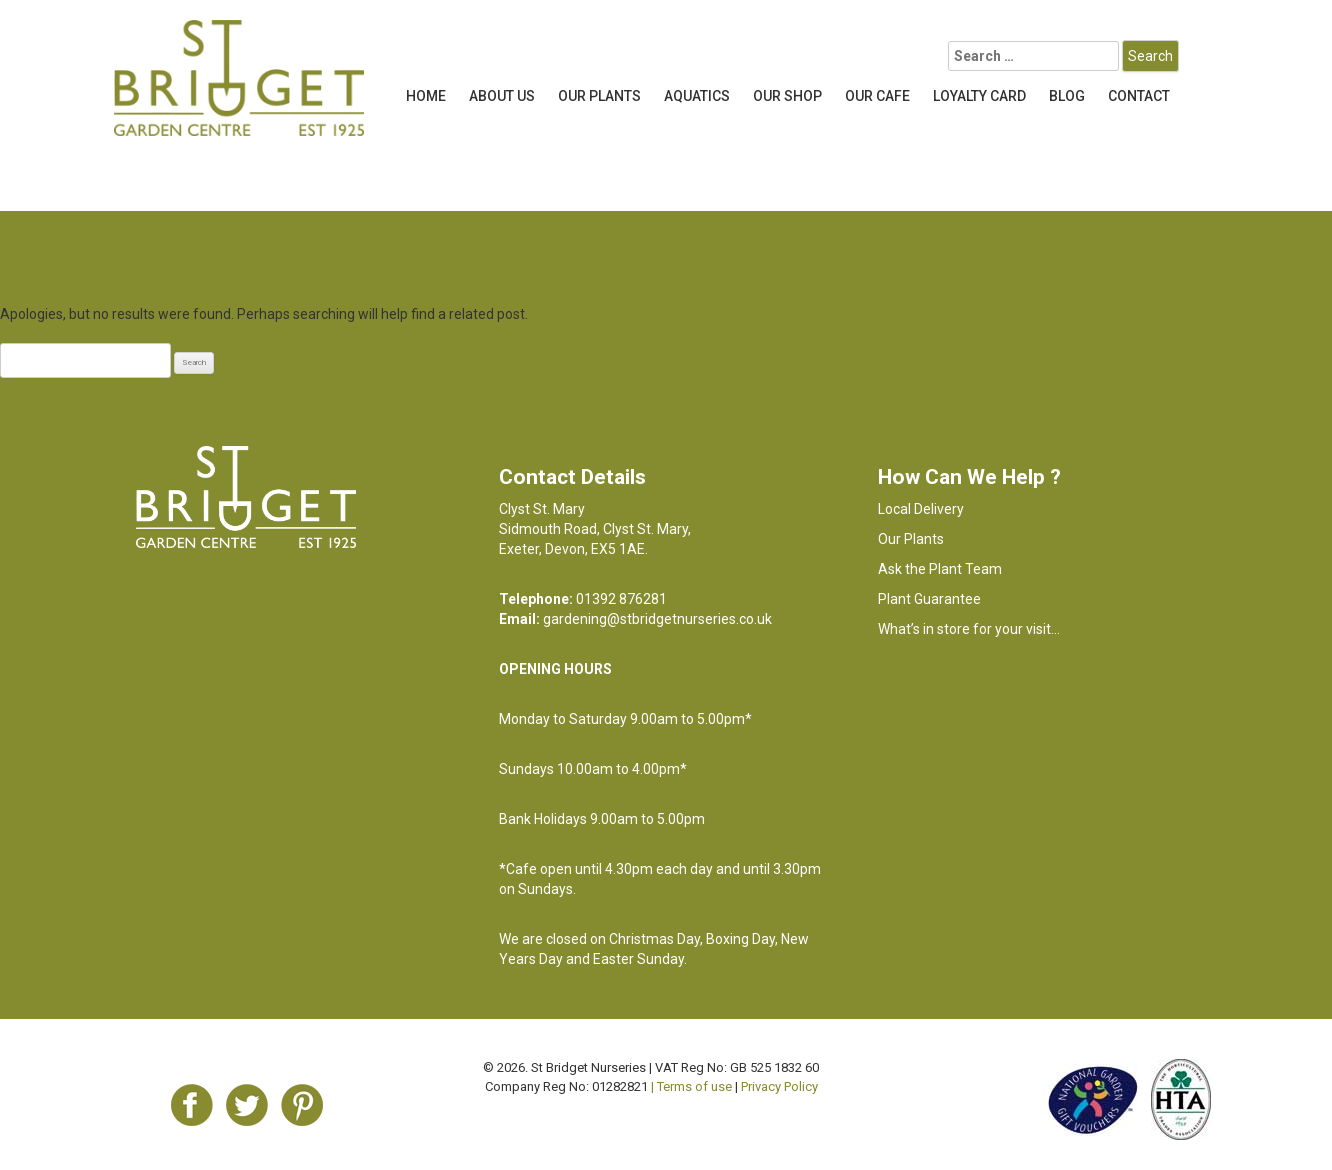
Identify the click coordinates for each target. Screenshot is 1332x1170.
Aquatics (697, 96)
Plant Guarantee (929, 599)
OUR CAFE (877, 96)
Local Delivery (921, 509)
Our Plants (599, 96)
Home (426, 96)
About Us (502, 96)
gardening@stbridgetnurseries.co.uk (657, 619)
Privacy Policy (779, 1086)
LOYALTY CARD (979, 96)
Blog (1067, 96)
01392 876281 (621, 599)
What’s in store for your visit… (969, 629)
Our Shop (787, 96)
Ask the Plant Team (940, 569)
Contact (1139, 96)
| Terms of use (691, 1086)
